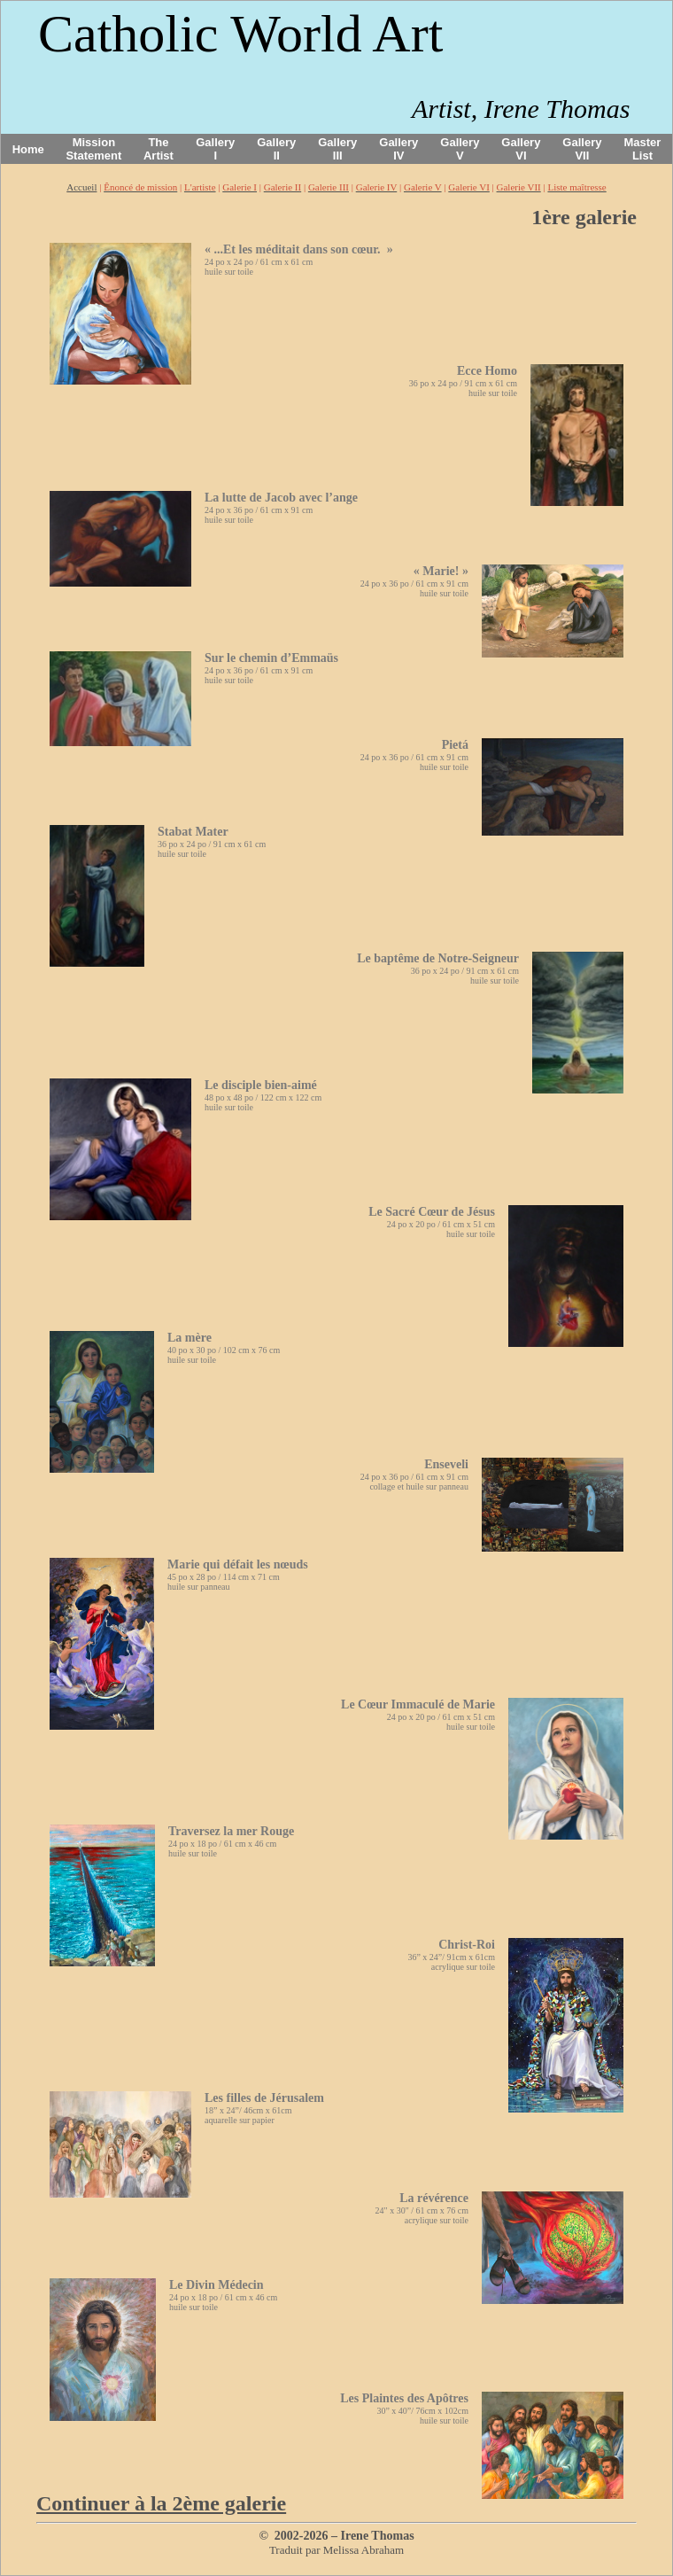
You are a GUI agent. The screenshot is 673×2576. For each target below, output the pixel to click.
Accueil (81, 187)
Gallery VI (520, 149)
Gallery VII (581, 149)
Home (28, 149)
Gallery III (337, 149)
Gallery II (276, 149)
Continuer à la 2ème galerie (161, 2503)
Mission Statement (93, 149)
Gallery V (459, 149)
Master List (642, 149)
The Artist (158, 149)
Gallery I (215, 149)
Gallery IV (398, 149)
